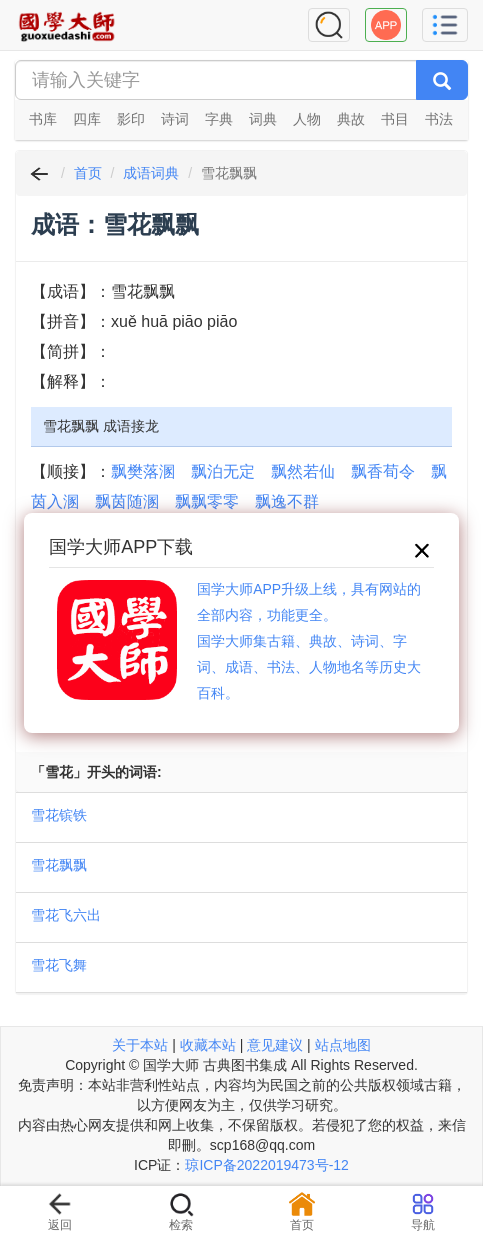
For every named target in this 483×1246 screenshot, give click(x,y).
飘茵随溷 (127, 501)
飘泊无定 (223, 471)
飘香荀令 (383, 471)
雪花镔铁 (59, 815)
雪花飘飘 (59, 865)
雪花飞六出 (66, 915)
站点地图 (343, 1045)
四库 (87, 119)
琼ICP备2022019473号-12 (266, 1165)
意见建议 (275, 1045)
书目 (395, 119)
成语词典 (151, 173)
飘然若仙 (303, 471)
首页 (88, 173)
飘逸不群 (287, 501)
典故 (351, 119)
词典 (263, 119)
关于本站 (140, 1045)
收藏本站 (208, 1045)
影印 (131, 119)
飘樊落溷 (143, 471)
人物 (307, 119)
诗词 (175, 119)
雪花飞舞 (59, 965)
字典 (219, 119)
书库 (43, 119)
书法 (439, 119)
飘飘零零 (207, 501)
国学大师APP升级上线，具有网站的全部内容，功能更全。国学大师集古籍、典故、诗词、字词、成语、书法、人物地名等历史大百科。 (309, 641)
